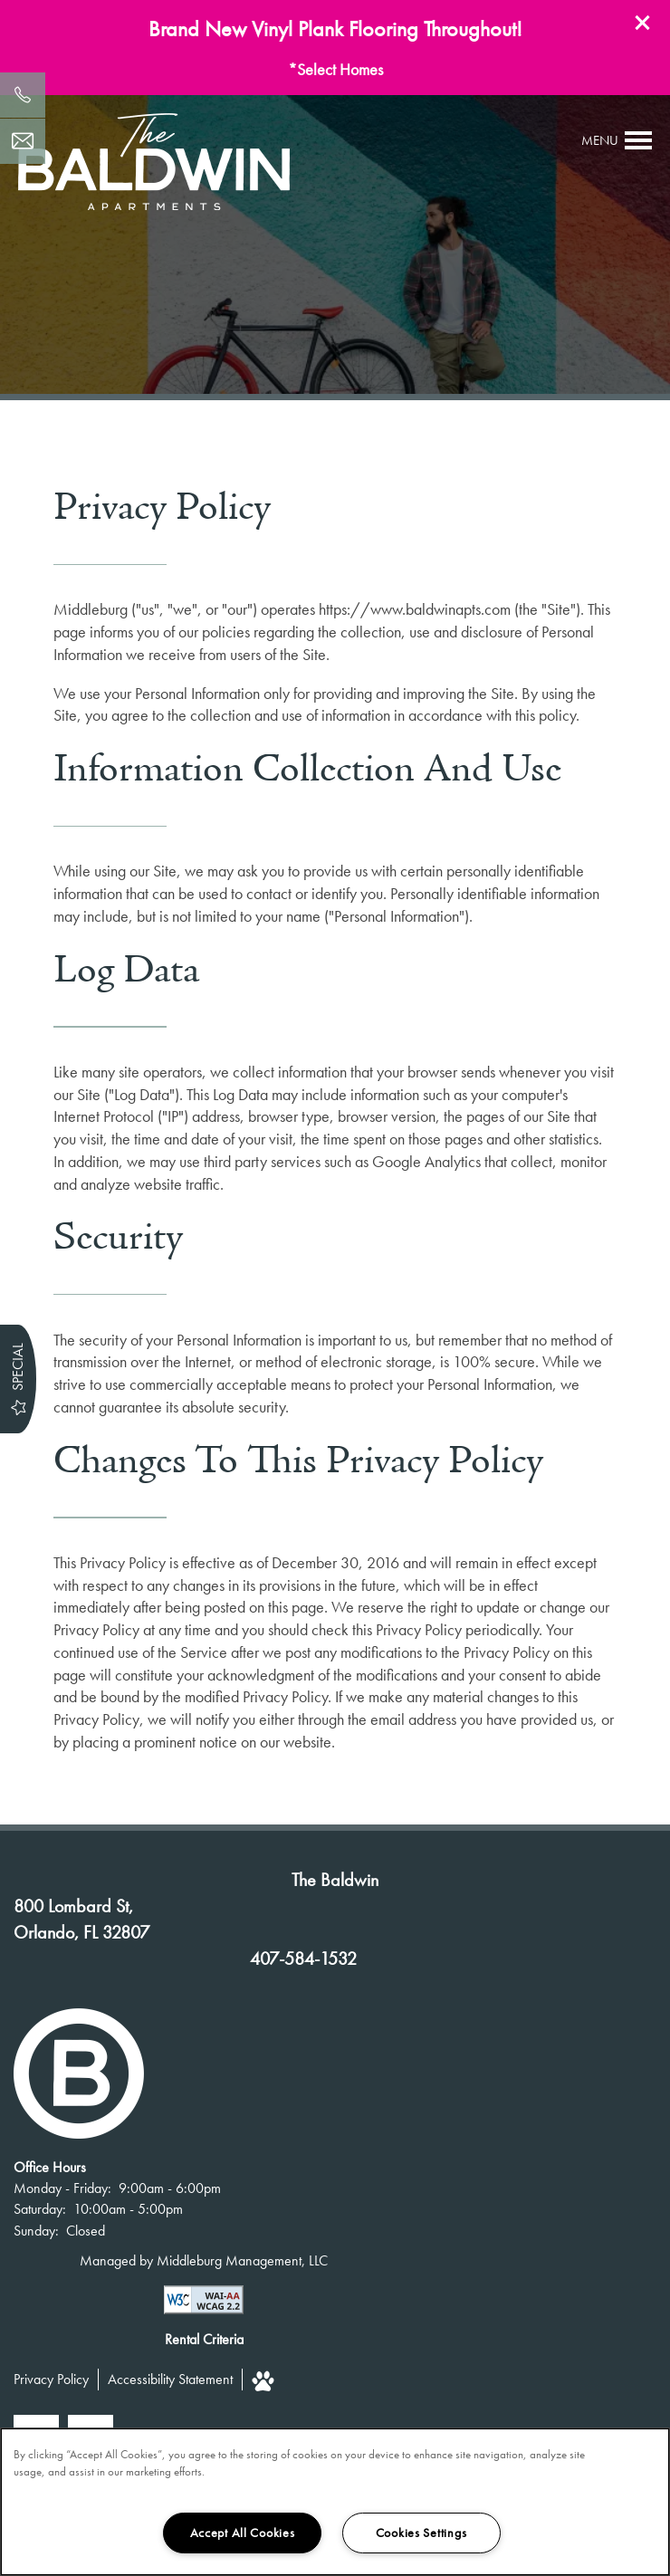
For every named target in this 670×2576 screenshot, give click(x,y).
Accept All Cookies (242, 2532)
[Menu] (617, 140)
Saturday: (40, 2208)
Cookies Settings (421, 2532)
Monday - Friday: (62, 2188)
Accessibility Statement (170, 2379)
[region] (335, 2502)
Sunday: (36, 2230)
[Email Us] (22, 141)
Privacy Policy (51, 2379)
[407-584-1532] (22, 95)
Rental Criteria (204, 2339)
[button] (643, 23)
